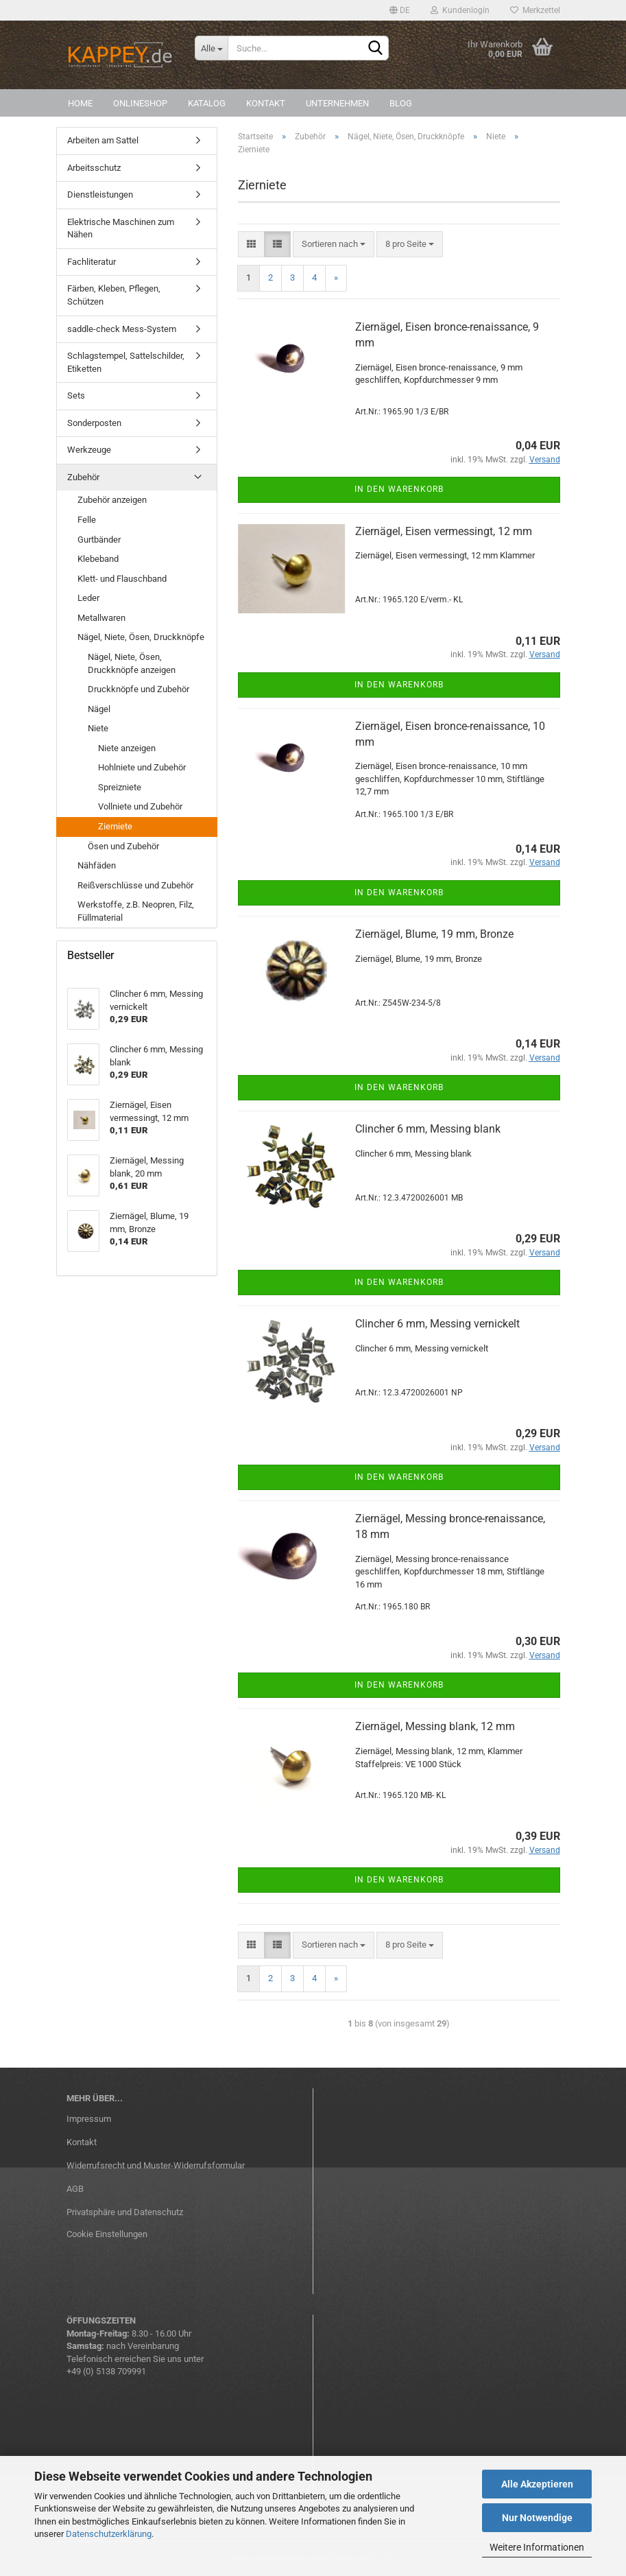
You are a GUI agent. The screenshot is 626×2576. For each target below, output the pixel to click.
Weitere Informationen (537, 2547)
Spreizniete (119, 787)
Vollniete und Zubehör (140, 806)
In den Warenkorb (399, 489)
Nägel (99, 709)
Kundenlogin (460, 10)
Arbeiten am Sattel (103, 140)
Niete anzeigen (127, 748)
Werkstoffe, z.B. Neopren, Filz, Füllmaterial (135, 911)
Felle (86, 520)
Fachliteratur (91, 262)
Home (80, 103)
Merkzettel (535, 10)
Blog (400, 103)
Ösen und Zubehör (123, 846)
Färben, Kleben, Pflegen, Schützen (113, 295)
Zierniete (115, 826)
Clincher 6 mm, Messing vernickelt (437, 1323)
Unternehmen (337, 103)
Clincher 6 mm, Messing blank (428, 1128)
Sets (76, 395)
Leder (88, 598)
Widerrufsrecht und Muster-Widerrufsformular (156, 2165)
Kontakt (265, 103)
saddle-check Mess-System (121, 329)
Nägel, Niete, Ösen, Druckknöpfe (140, 637)
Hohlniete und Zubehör (142, 767)
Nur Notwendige (537, 2517)
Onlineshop (140, 103)
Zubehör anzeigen (112, 500)
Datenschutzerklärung (109, 2534)
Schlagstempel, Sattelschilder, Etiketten (125, 362)
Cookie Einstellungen (107, 2234)
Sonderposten (94, 423)
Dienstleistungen (100, 194)
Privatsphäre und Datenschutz (125, 2212)
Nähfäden (96, 865)
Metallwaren (101, 618)
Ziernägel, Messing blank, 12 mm (435, 1726)
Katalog (207, 103)
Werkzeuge (89, 450)
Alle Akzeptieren (537, 2484)
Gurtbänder (99, 539)
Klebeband (98, 559)
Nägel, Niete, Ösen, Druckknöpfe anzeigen (132, 663)
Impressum (89, 2119)
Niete (98, 728)
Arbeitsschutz (94, 168)
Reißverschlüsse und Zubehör (135, 885)
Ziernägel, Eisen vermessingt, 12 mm (443, 531)
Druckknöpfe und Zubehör (138, 689)
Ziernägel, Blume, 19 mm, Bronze (434, 934)
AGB (75, 2189)
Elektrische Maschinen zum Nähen (120, 228)
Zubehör (83, 477)
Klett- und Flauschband (122, 579)
